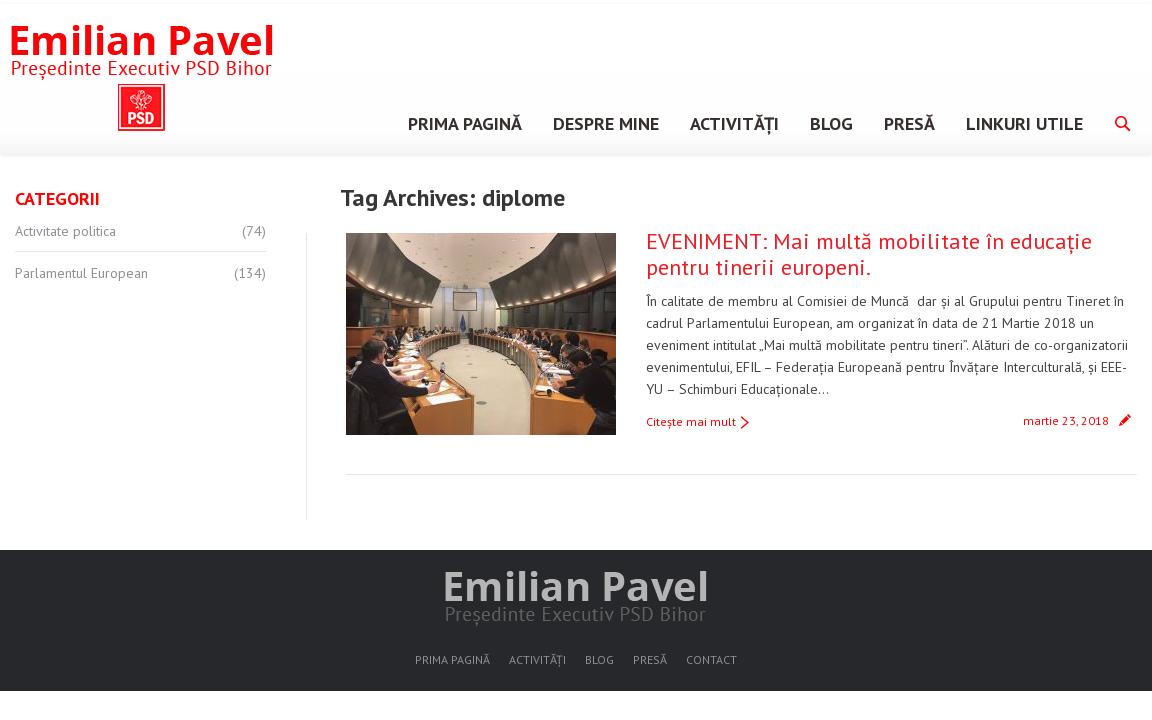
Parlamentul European (81, 273)
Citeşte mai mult (691, 421)
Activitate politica (65, 231)
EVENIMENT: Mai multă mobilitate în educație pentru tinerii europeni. (869, 254)
